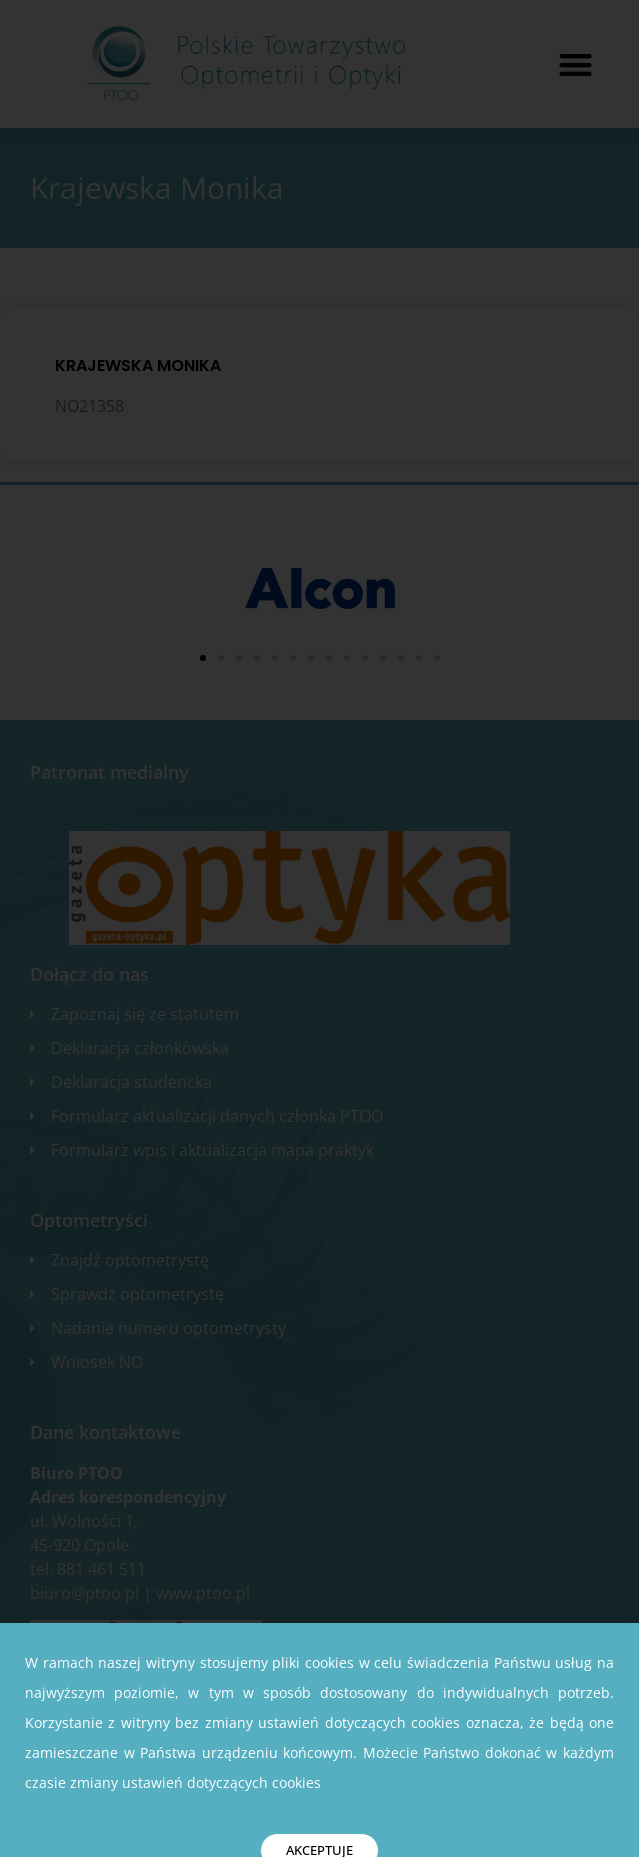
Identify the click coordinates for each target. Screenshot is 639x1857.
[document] (319, 928)
